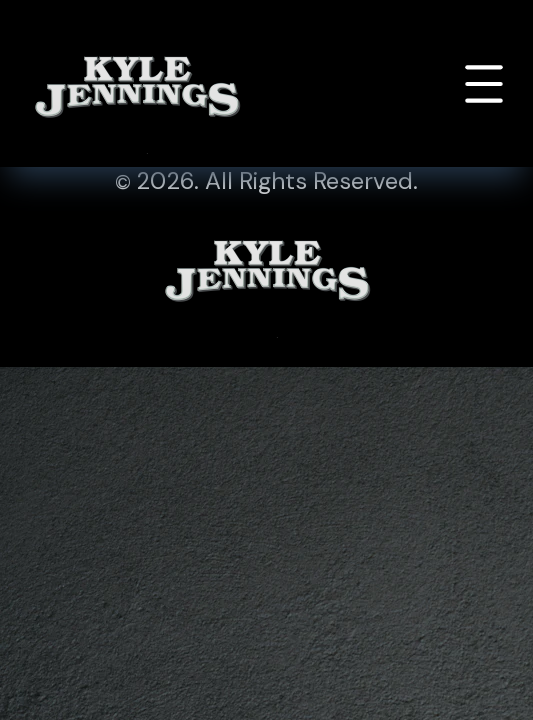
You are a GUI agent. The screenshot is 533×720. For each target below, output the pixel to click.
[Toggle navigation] (484, 84)
